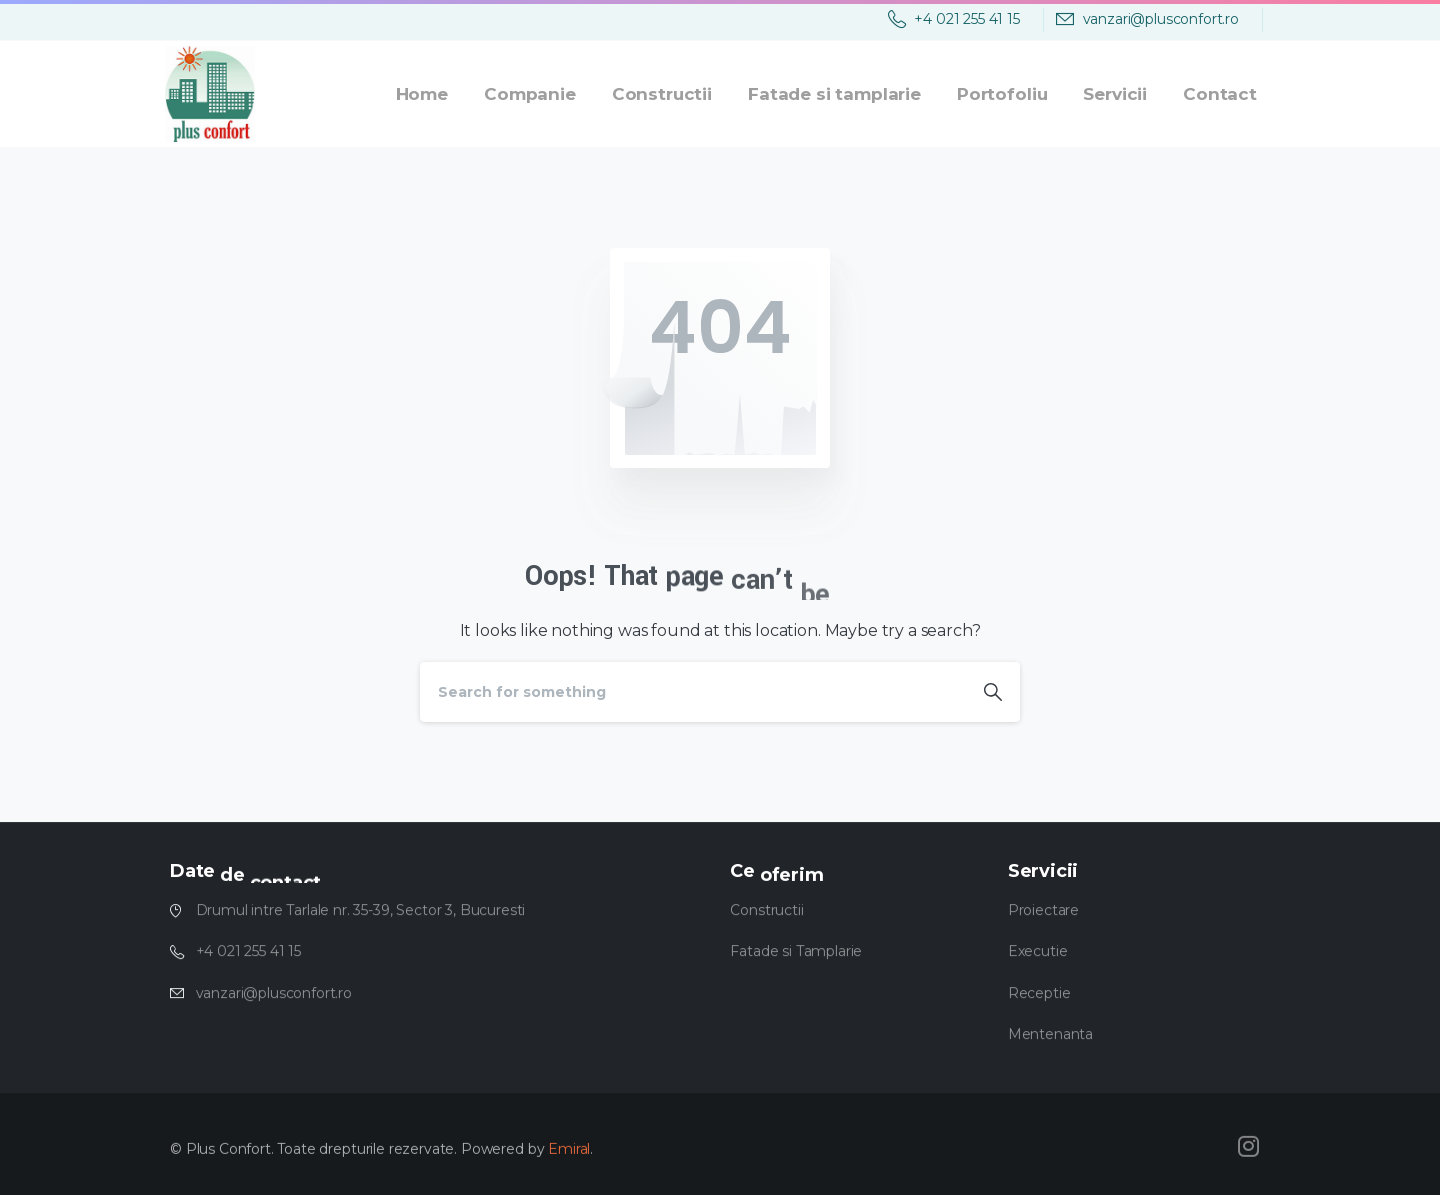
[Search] (693, 692)
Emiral (569, 1157)
